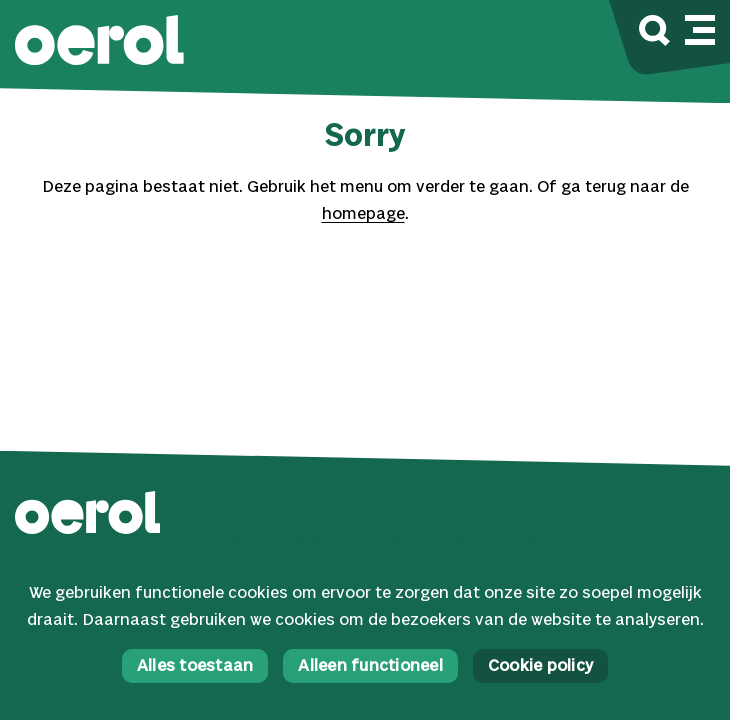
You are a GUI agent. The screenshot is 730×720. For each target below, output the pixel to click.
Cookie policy (540, 666)
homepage (363, 214)
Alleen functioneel (370, 666)
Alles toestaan (195, 666)
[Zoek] (654, 33)
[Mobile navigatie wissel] (700, 27)
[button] (99, 42)
